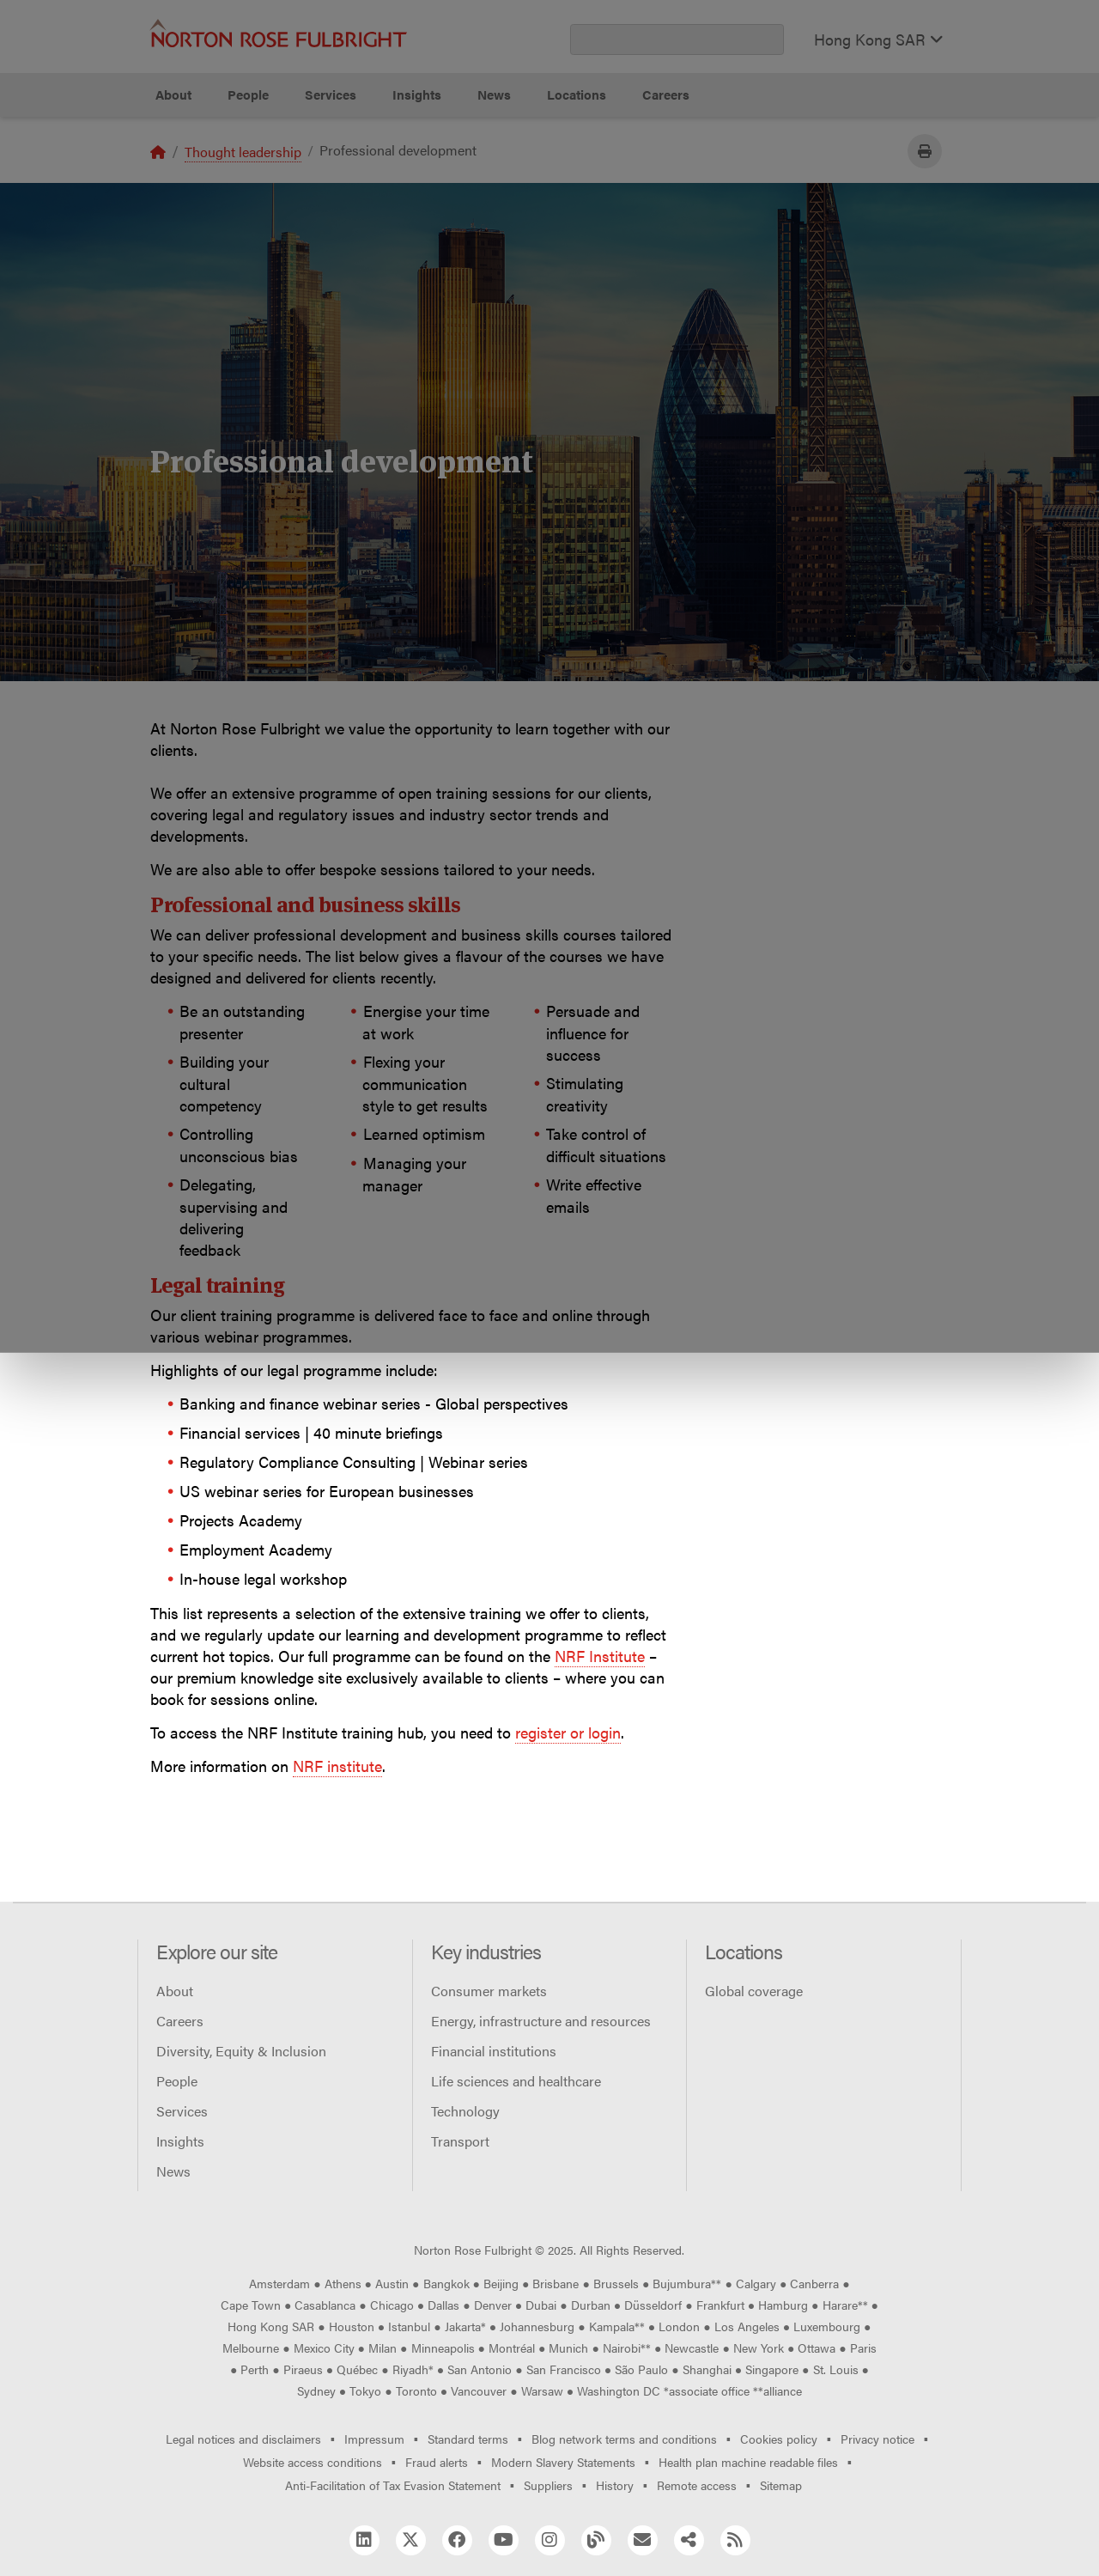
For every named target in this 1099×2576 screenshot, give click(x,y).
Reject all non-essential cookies (768, 181)
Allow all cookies (355, 181)
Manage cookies (558, 181)
